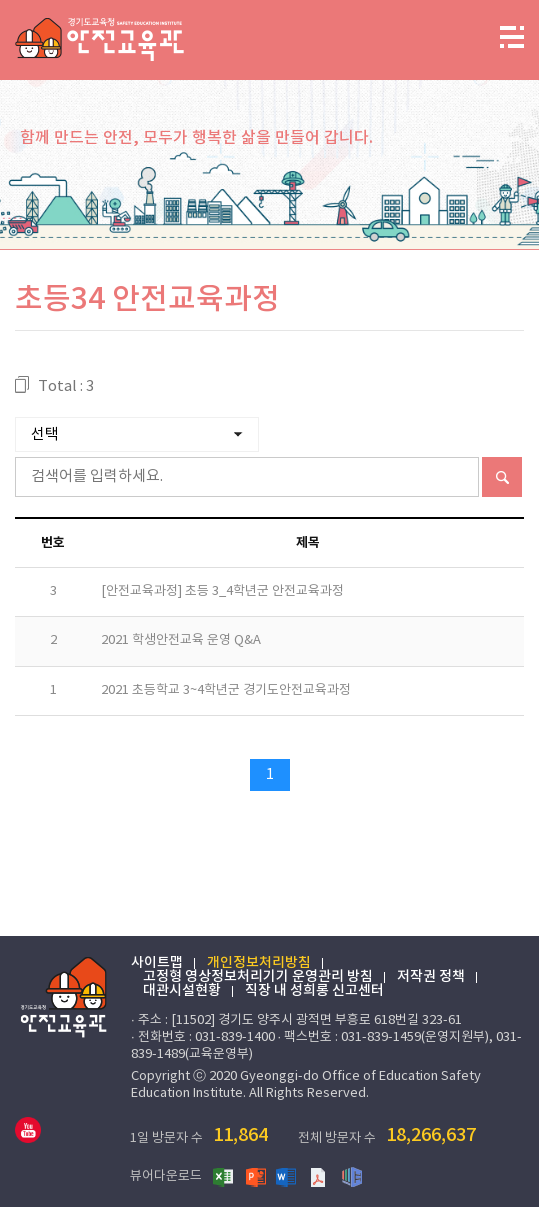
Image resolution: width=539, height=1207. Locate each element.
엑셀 (224, 1176)
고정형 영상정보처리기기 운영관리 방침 (258, 977)
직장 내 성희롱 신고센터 (314, 991)
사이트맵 (157, 963)
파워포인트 (256, 1176)
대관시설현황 (182, 991)
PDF (320, 1176)
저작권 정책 (431, 977)
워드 (288, 1176)
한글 (352, 1176)
